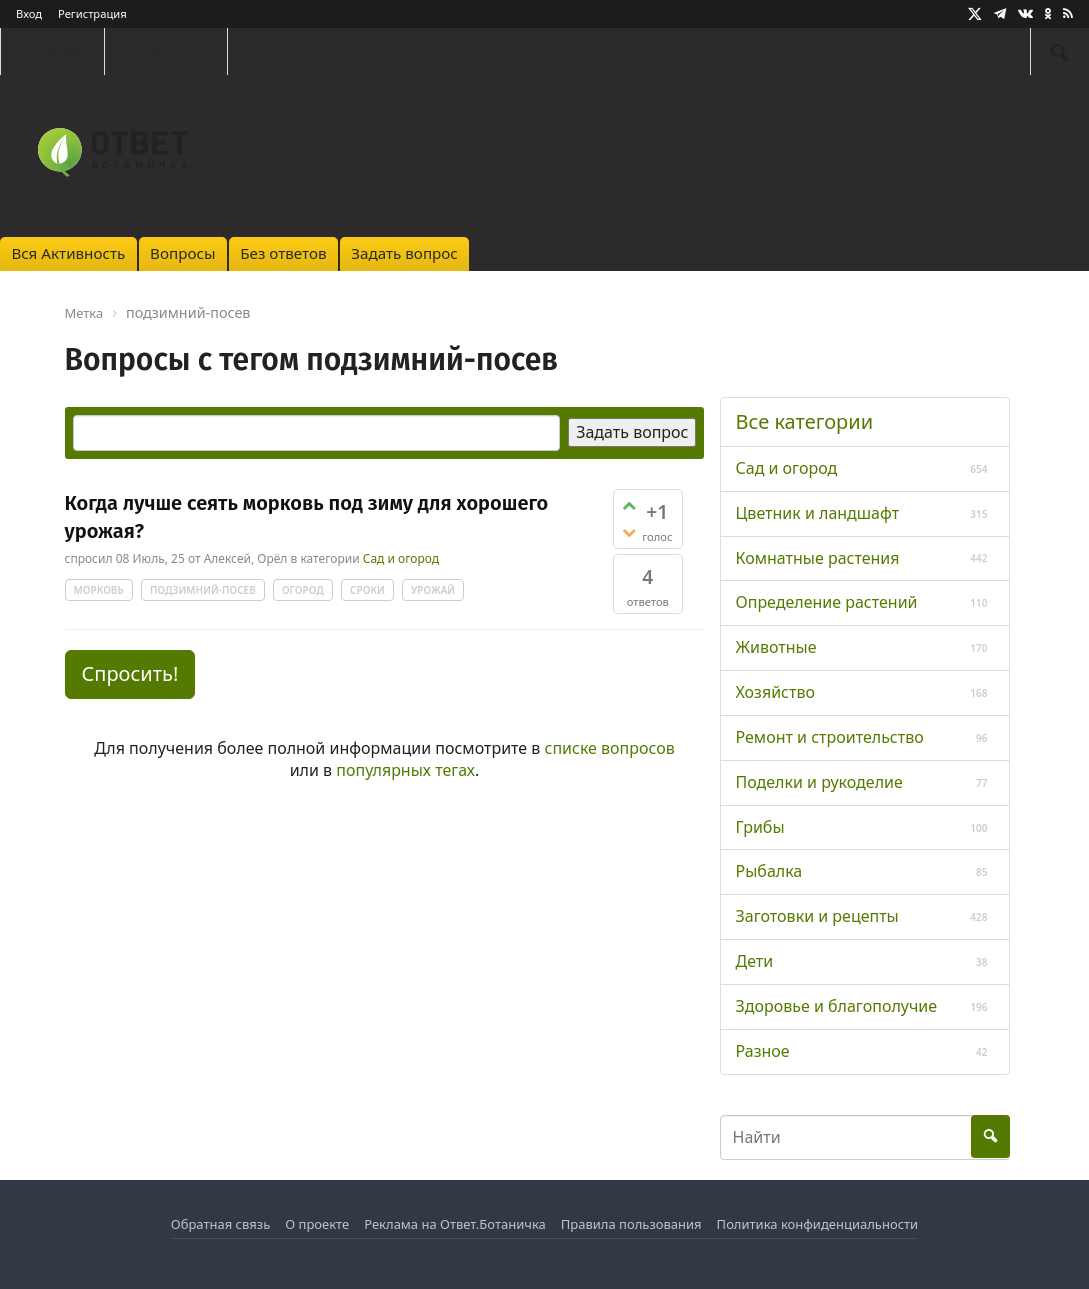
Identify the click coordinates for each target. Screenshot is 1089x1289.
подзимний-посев (203, 590)
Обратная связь (220, 1224)
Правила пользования (631, 1224)
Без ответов (283, 253)
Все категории (805, 421)
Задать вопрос (404, 253)
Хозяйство (775, 692)
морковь (99, 590)
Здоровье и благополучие (837, 1006)
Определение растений (827, 602)
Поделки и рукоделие (819, 782)
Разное (763, 1051)
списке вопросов (610, 748)
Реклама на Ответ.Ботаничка (455, 1224)
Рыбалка (769, 871)
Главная (52, 51)
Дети (755, 961)
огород (303, 590)
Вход (29, 13)
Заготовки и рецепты (817, 916)
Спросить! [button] (130, 673)
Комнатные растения (818, 558)
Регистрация (92, 13)
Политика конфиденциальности (818, 1224)
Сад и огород (401, 558)
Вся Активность (68, 253)
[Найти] (1060, 51)
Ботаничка (166, 51)
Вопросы (182, 253)
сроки (367, 590)
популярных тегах (405, 770)
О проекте (317, 1224)
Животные (776, 647)
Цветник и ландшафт (818, 513)
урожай (433, 590)
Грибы (760, 827)
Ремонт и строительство (830, 737)
